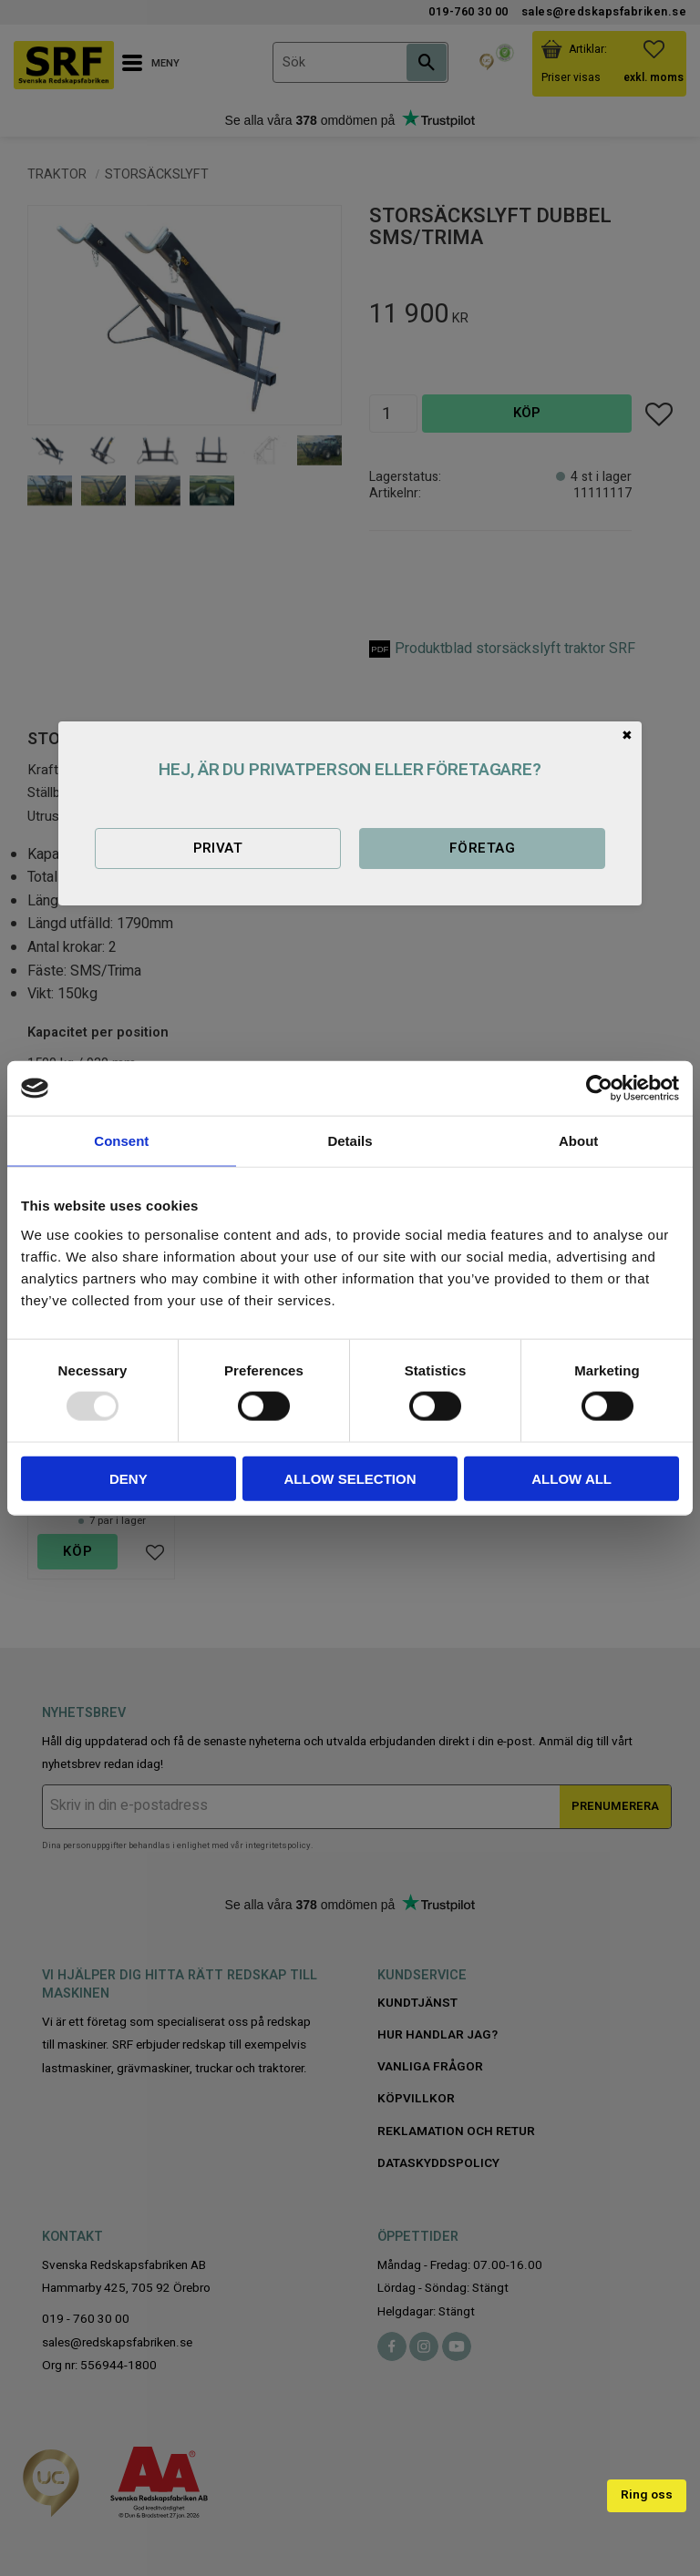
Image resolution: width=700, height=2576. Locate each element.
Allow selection (349, 1478)
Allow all (571, 1478)
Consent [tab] (121, 1141)
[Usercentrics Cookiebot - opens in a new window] (599, 1088)
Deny (128, 1478)
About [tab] (578, 1141)
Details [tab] (349, 1141)
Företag (482, 848)
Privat (218, 848)
